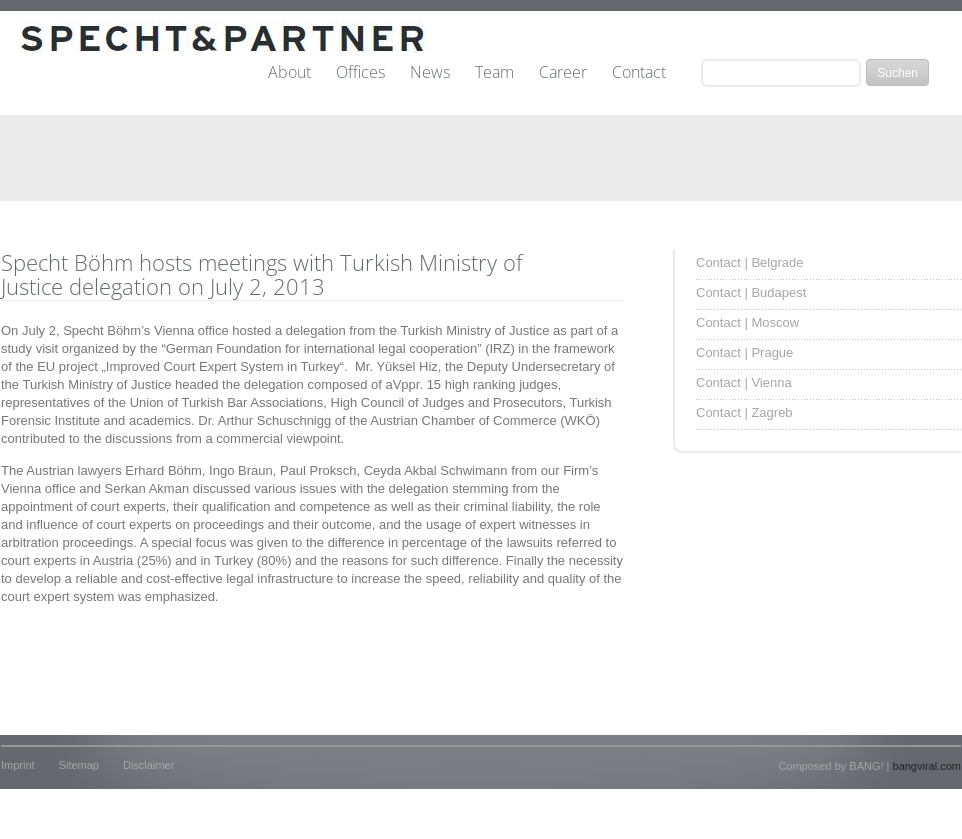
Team (494, 73)
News (430, 73)
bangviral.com (927, 766)
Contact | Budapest (751, 292)
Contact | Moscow (747, 322)
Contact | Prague (744, 352)
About (289, 73)
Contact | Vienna (744, 382)
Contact (639, 73)
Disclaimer (148, 765)
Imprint (18, 765)
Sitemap (79, 765)
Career (563, 73)
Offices (360, 73)
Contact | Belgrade (749, 262)
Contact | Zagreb (744, 412)
